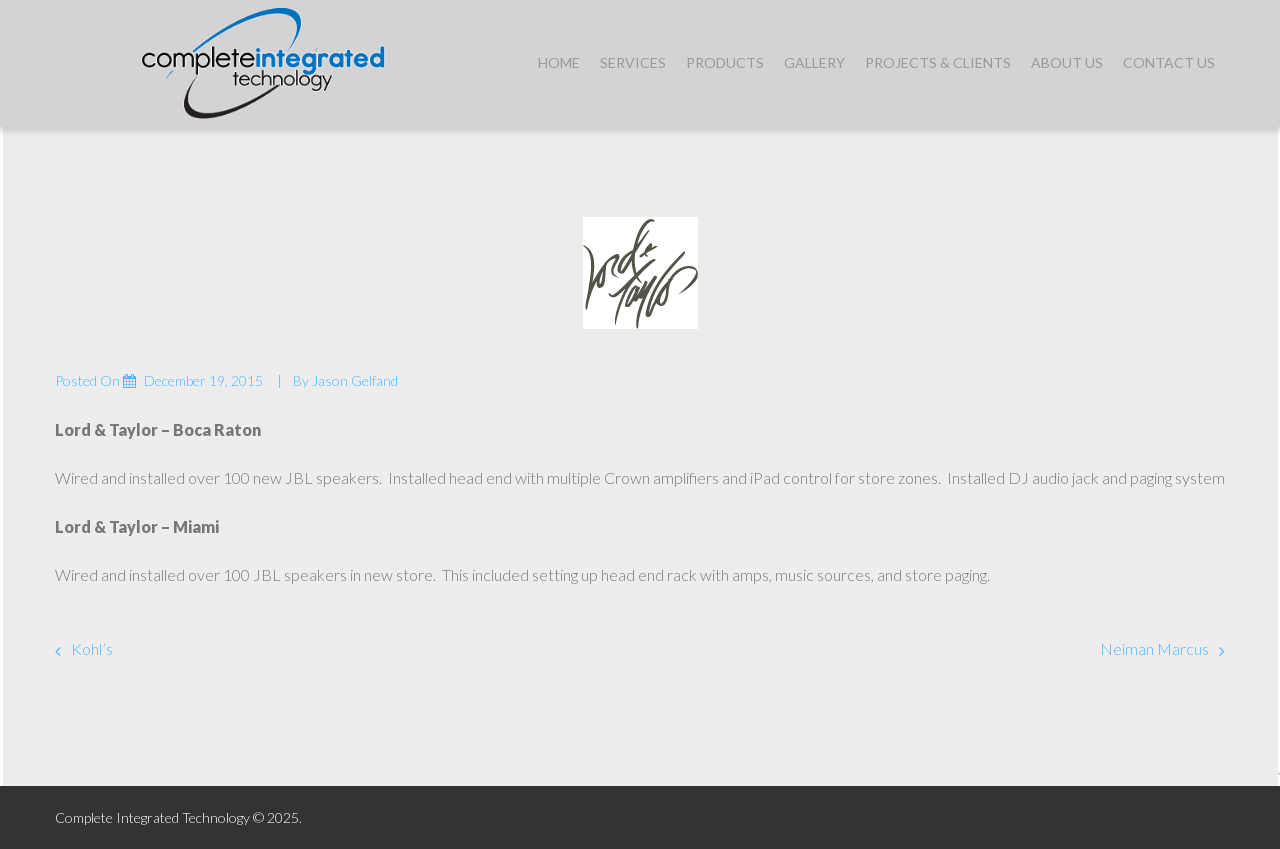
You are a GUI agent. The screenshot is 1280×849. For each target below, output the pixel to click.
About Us (1067, 62)
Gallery (814, 62)
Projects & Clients (938, 62)
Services (633, 62)
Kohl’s (92, 648)
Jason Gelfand (355, 380)
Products (725, 62)
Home (559, 62)
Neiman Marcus (1154, 648)
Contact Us (1169, 62)
